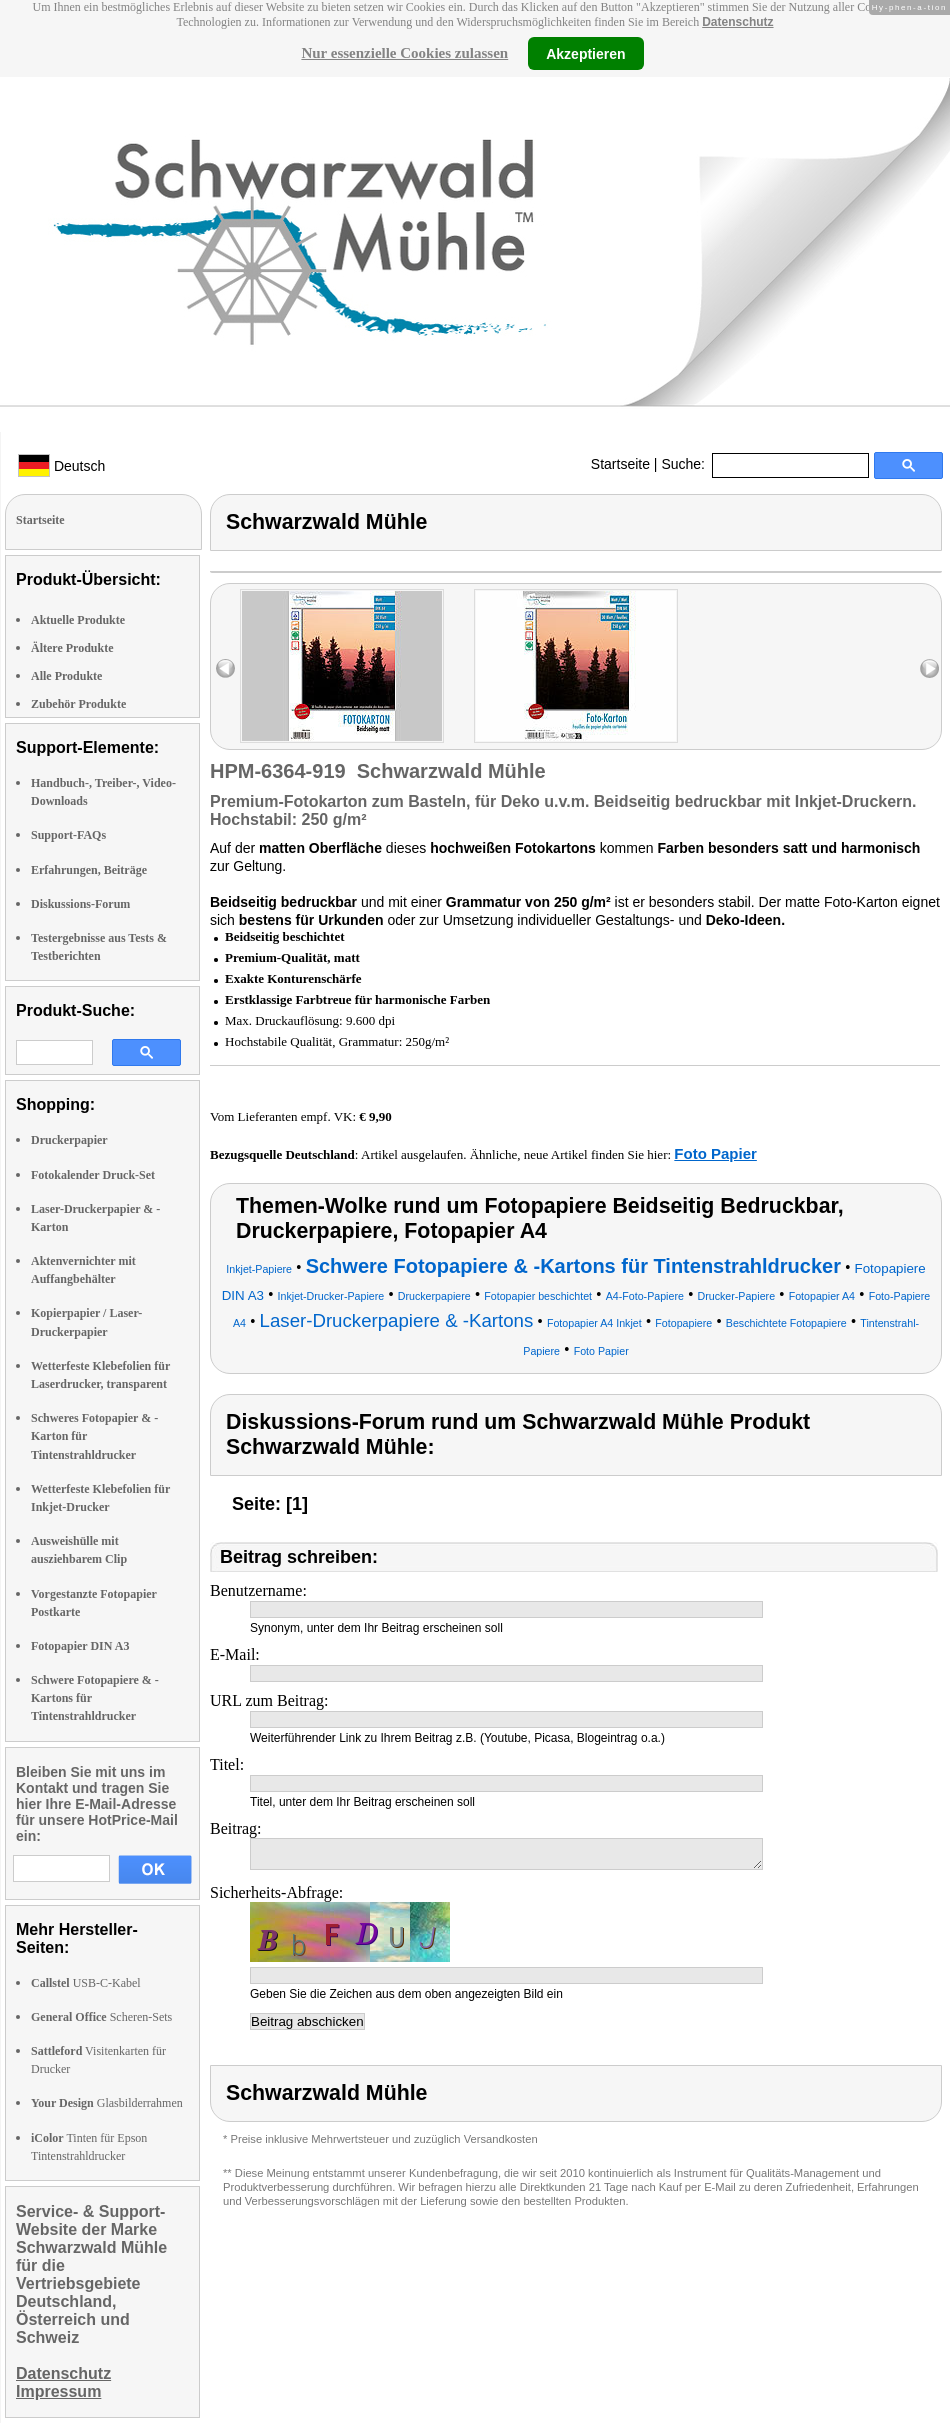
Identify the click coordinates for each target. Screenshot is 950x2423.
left (225, 668)
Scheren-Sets (101, 2017)
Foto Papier (715, 1153)
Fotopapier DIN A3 (80, 1646)
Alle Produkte (66, 676)
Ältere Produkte (72, 648)
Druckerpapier (69, 1140)
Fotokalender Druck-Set (93, 1175)
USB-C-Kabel (86, 1983)
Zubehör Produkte (78, 704)
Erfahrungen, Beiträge (89, 870)
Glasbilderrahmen (107, 2103)
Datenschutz (737, 22)
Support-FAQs (68, 835)
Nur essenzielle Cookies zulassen (404, 53)
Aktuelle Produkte (78, 620)
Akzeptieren (585, 53)
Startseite (620, 464)
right (929, 668)
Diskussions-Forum (80, 904)
